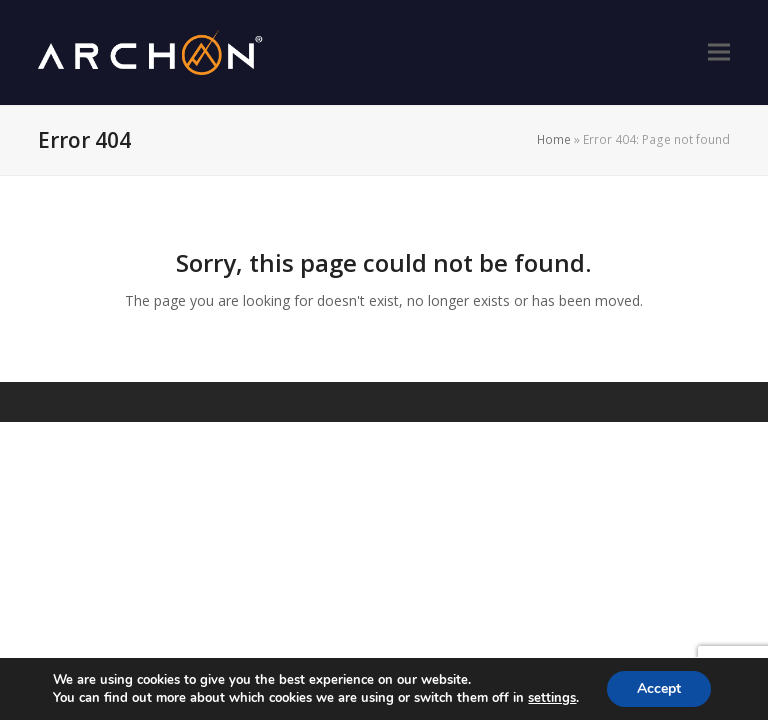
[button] (719, 52)
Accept (659, 688)
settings (552, 698)
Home (554, 139)
